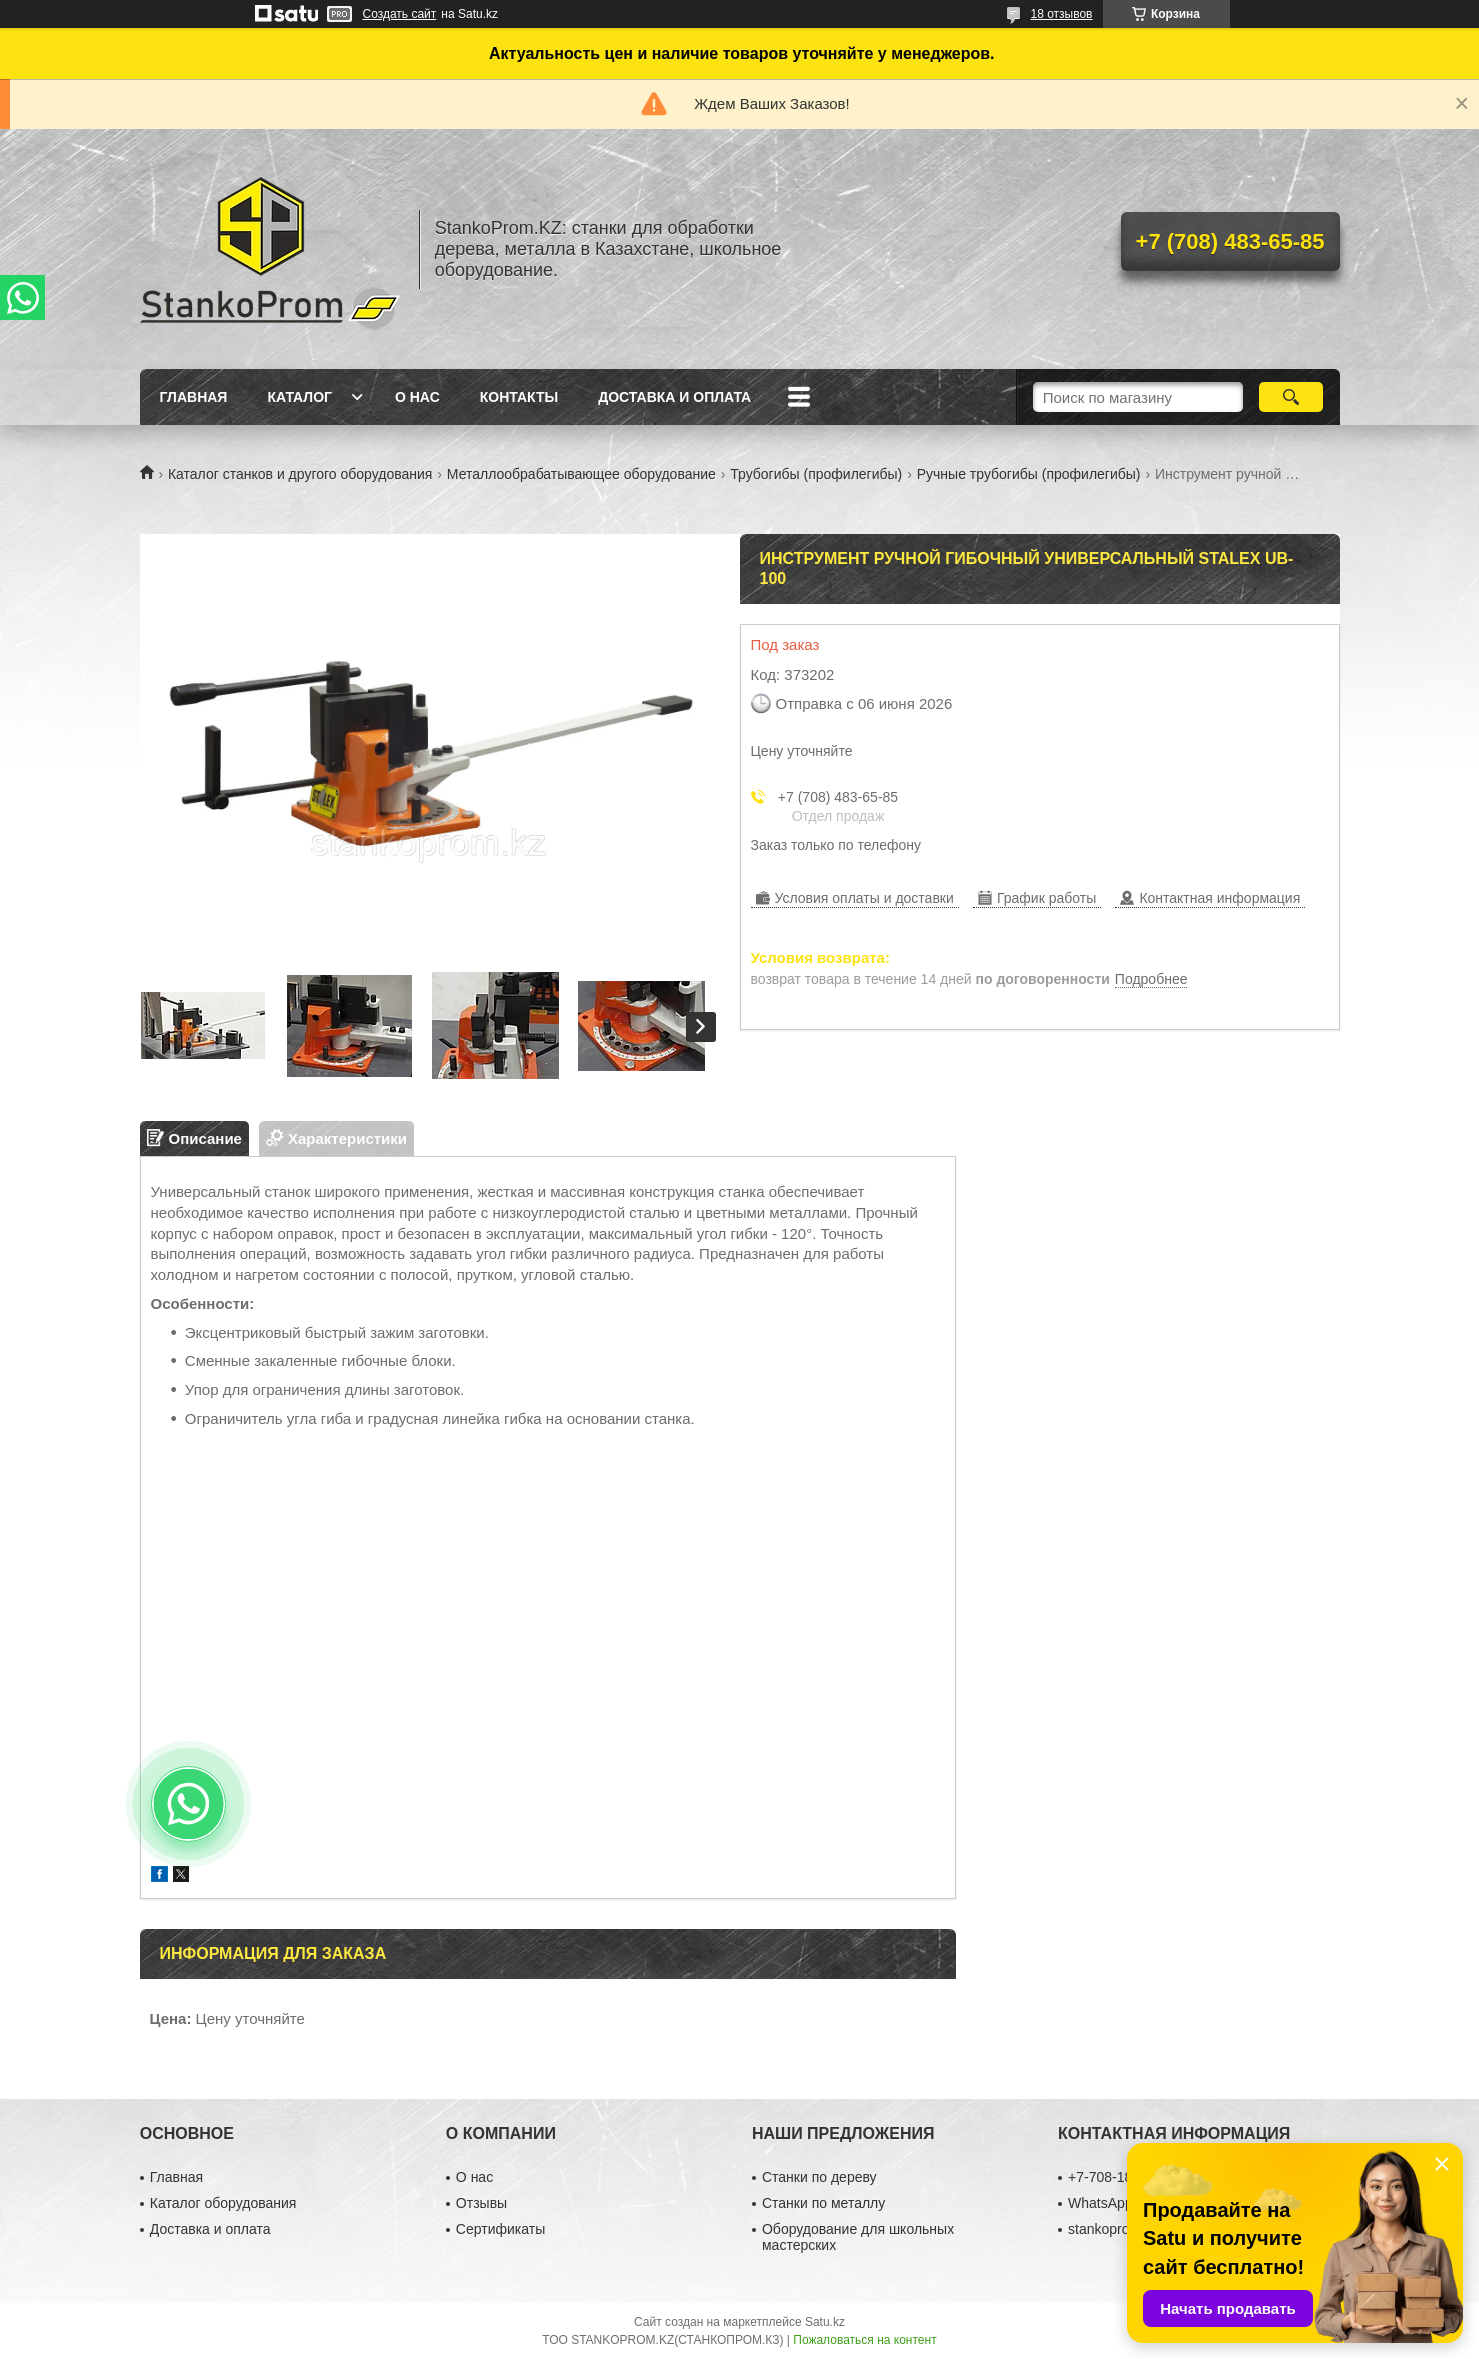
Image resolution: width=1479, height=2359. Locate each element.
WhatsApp (1100, 2203)
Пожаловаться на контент (864, 2340)
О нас (417, 397)
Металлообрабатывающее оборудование (581, 474)
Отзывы (481, 2203)
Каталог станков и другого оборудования (300, 474)
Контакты (519, 397)
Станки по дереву (819, 2177)
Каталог (299, 397)
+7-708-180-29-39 (1124, 2177)
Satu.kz (825, 2322)
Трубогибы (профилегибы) (816, 474)
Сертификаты (500, 2229)
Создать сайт (400, 14)
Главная (194, 397)
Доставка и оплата (674, 397)
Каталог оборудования (223, 2203)
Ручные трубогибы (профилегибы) (1029, 474)
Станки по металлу (823, 2203)
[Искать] (1291, 397)
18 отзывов (1061, 14)
